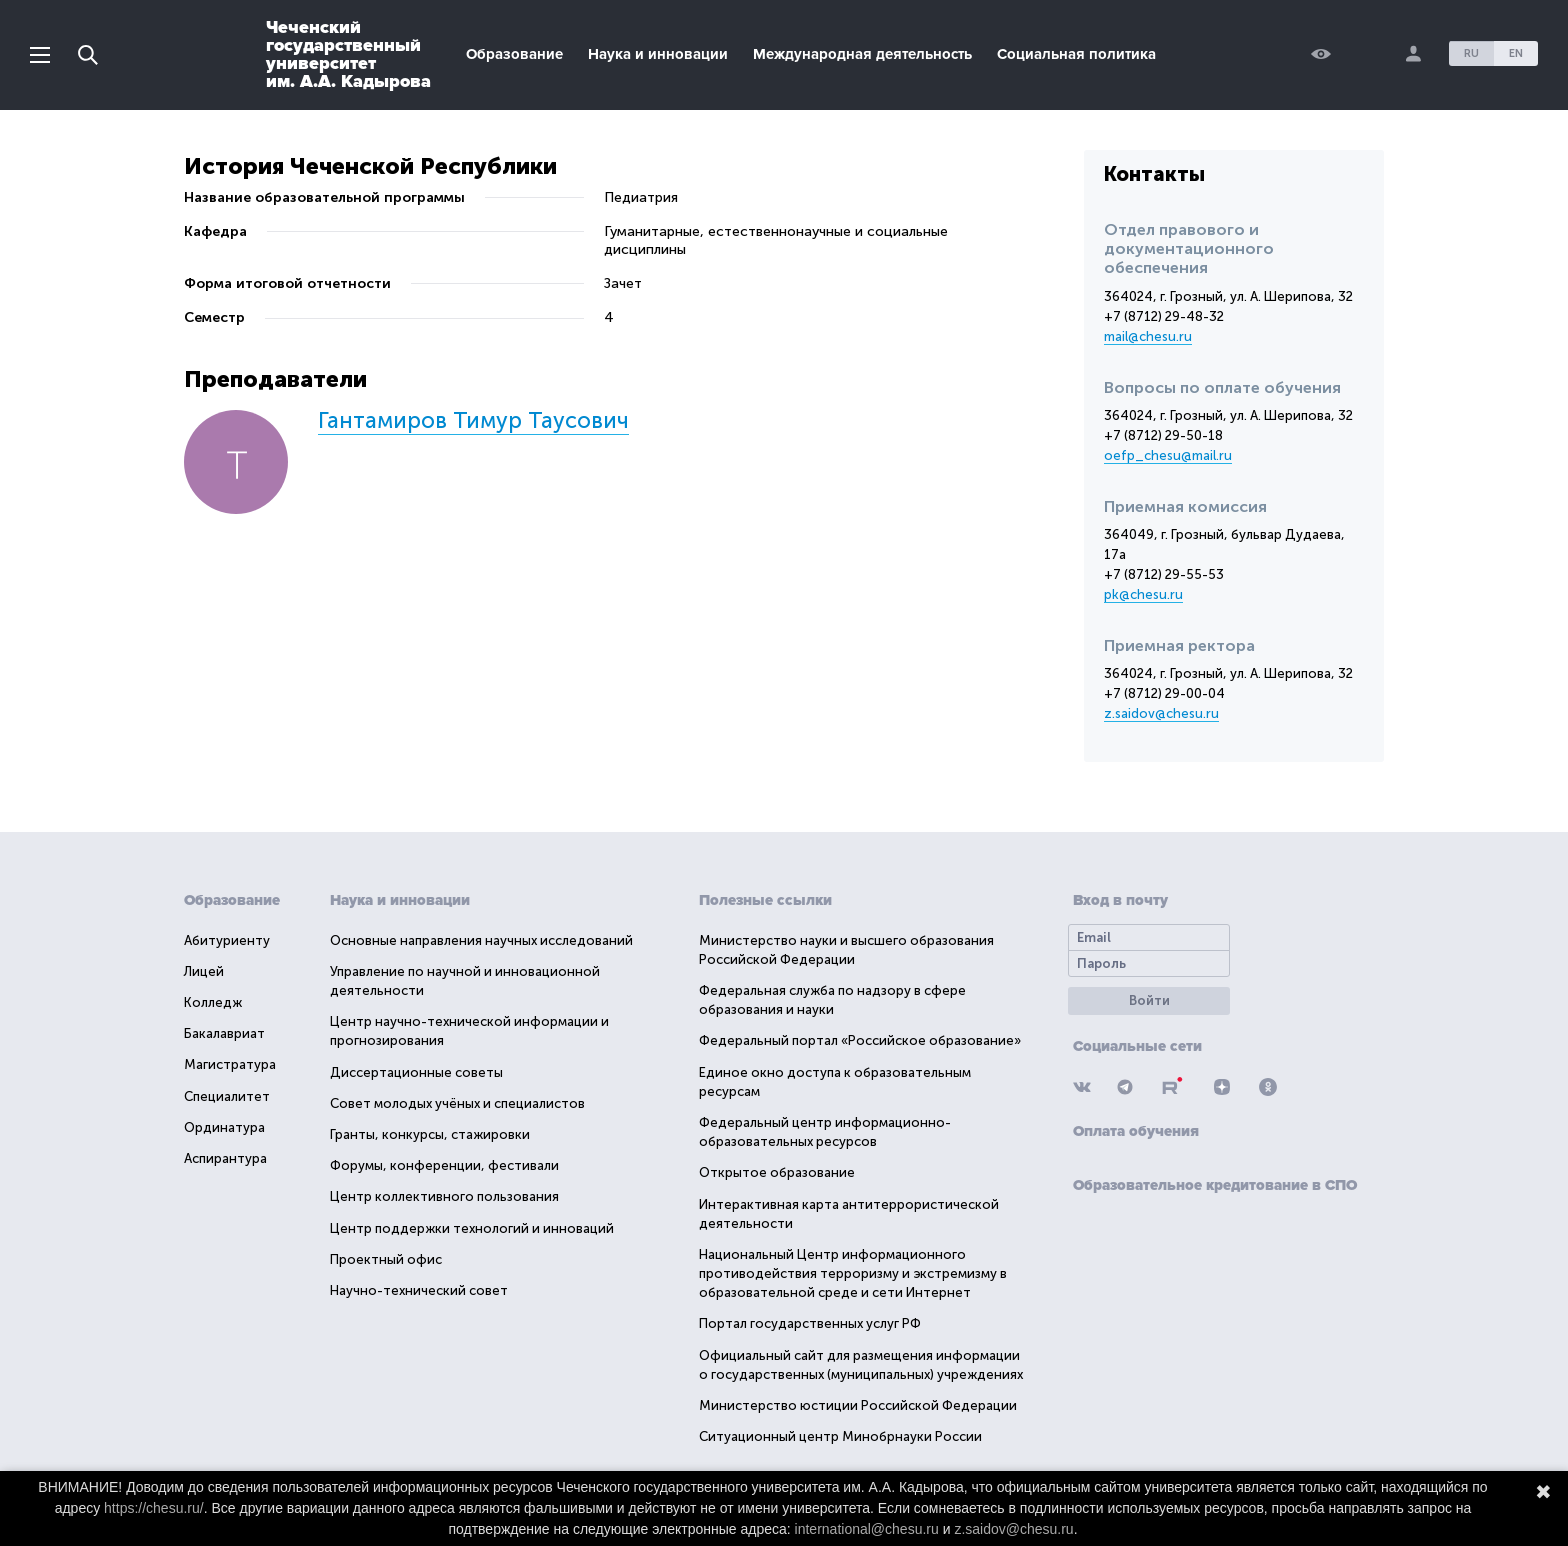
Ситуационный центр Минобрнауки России (840, 1436)
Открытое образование (777, 1172)
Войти (1149, 1000)
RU (1471, 53)
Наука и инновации (658, 54)
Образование (514, 54)
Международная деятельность (862, 54)
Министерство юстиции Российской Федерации (858, 1405)
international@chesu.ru (867, 1529)
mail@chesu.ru (1148, 336)
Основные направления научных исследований (481, 940)
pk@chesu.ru (1143, 594)
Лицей (204, 971)
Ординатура (224, 1127)
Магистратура (230, 1064)
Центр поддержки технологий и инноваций (472, 1228)
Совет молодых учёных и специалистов (457, 1103)
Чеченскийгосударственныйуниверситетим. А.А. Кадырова (348, 54)
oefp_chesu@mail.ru (1168, 455)
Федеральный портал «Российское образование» (860, 1040)
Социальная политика (1076, 54)
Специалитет (227, 1096)
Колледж (213, 1002)
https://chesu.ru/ (154, 1508)
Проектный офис (386, 1259)
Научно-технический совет (419, 1290)
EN (1516, 53)
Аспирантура (225, 1158)
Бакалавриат (224, 1033)
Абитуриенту (227, 940)
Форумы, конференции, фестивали (444, 1165)
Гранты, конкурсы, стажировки (430, 1134)
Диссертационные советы (416, 1072)
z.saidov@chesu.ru (1161, 713)
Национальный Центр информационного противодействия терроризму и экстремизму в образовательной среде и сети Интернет (853, 1273)
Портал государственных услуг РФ (810, 1323)
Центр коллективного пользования (444, 1196)
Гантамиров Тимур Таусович (473, 420)
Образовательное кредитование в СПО (1215, 1185)
